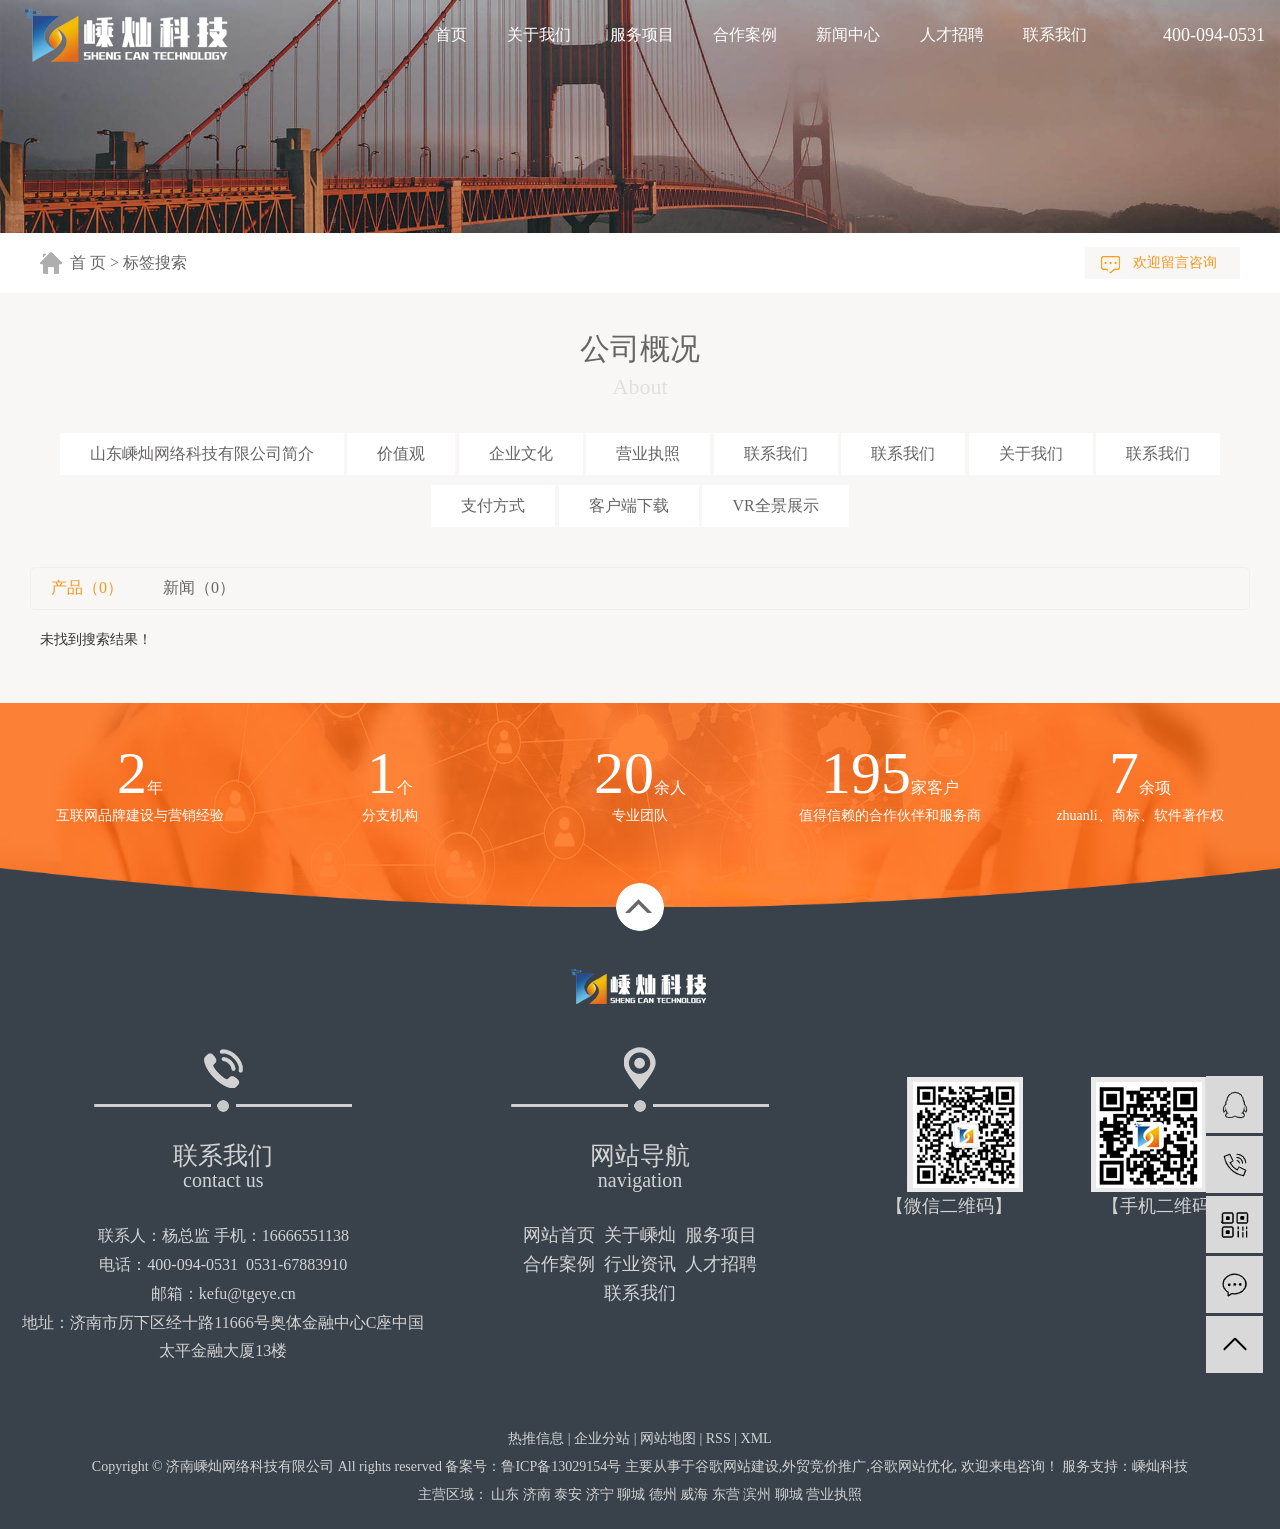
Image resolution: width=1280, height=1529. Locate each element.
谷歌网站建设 (737, 1466)
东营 (726, 1494)
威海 (694, 1494)
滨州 (757, 1494)
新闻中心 (848, 34)
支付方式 (493, 505)
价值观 (401, 453)
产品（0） (87, 587)
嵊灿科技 (1160, 1466)
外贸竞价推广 (824, 1466)
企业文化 (521, 453)
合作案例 (745, 34)
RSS (718, 1438)
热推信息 (536, 1438)
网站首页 (559, 1235)
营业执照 (648, 453)
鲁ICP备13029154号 (561, 1466)
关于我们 (539, 34)
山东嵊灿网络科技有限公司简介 (202, 453)
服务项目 (642, 34)
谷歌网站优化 (912, 1466)
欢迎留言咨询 (1175, 262)
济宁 (600, 1494)
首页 (451, 34)
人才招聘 (952, 34)
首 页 (88, 262)
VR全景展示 (775, 505)
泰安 (568, 1494)
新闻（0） (199, 587)
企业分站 (602, 1438)
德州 (663, 1494)
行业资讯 (640, 1264)
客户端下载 (629, 505)
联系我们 (1055, 34)
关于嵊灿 (640, 1235)
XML (756, 1438)
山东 (505, 1494)
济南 (537, 1494)
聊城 (631, 1494)
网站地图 (668, 1438)
